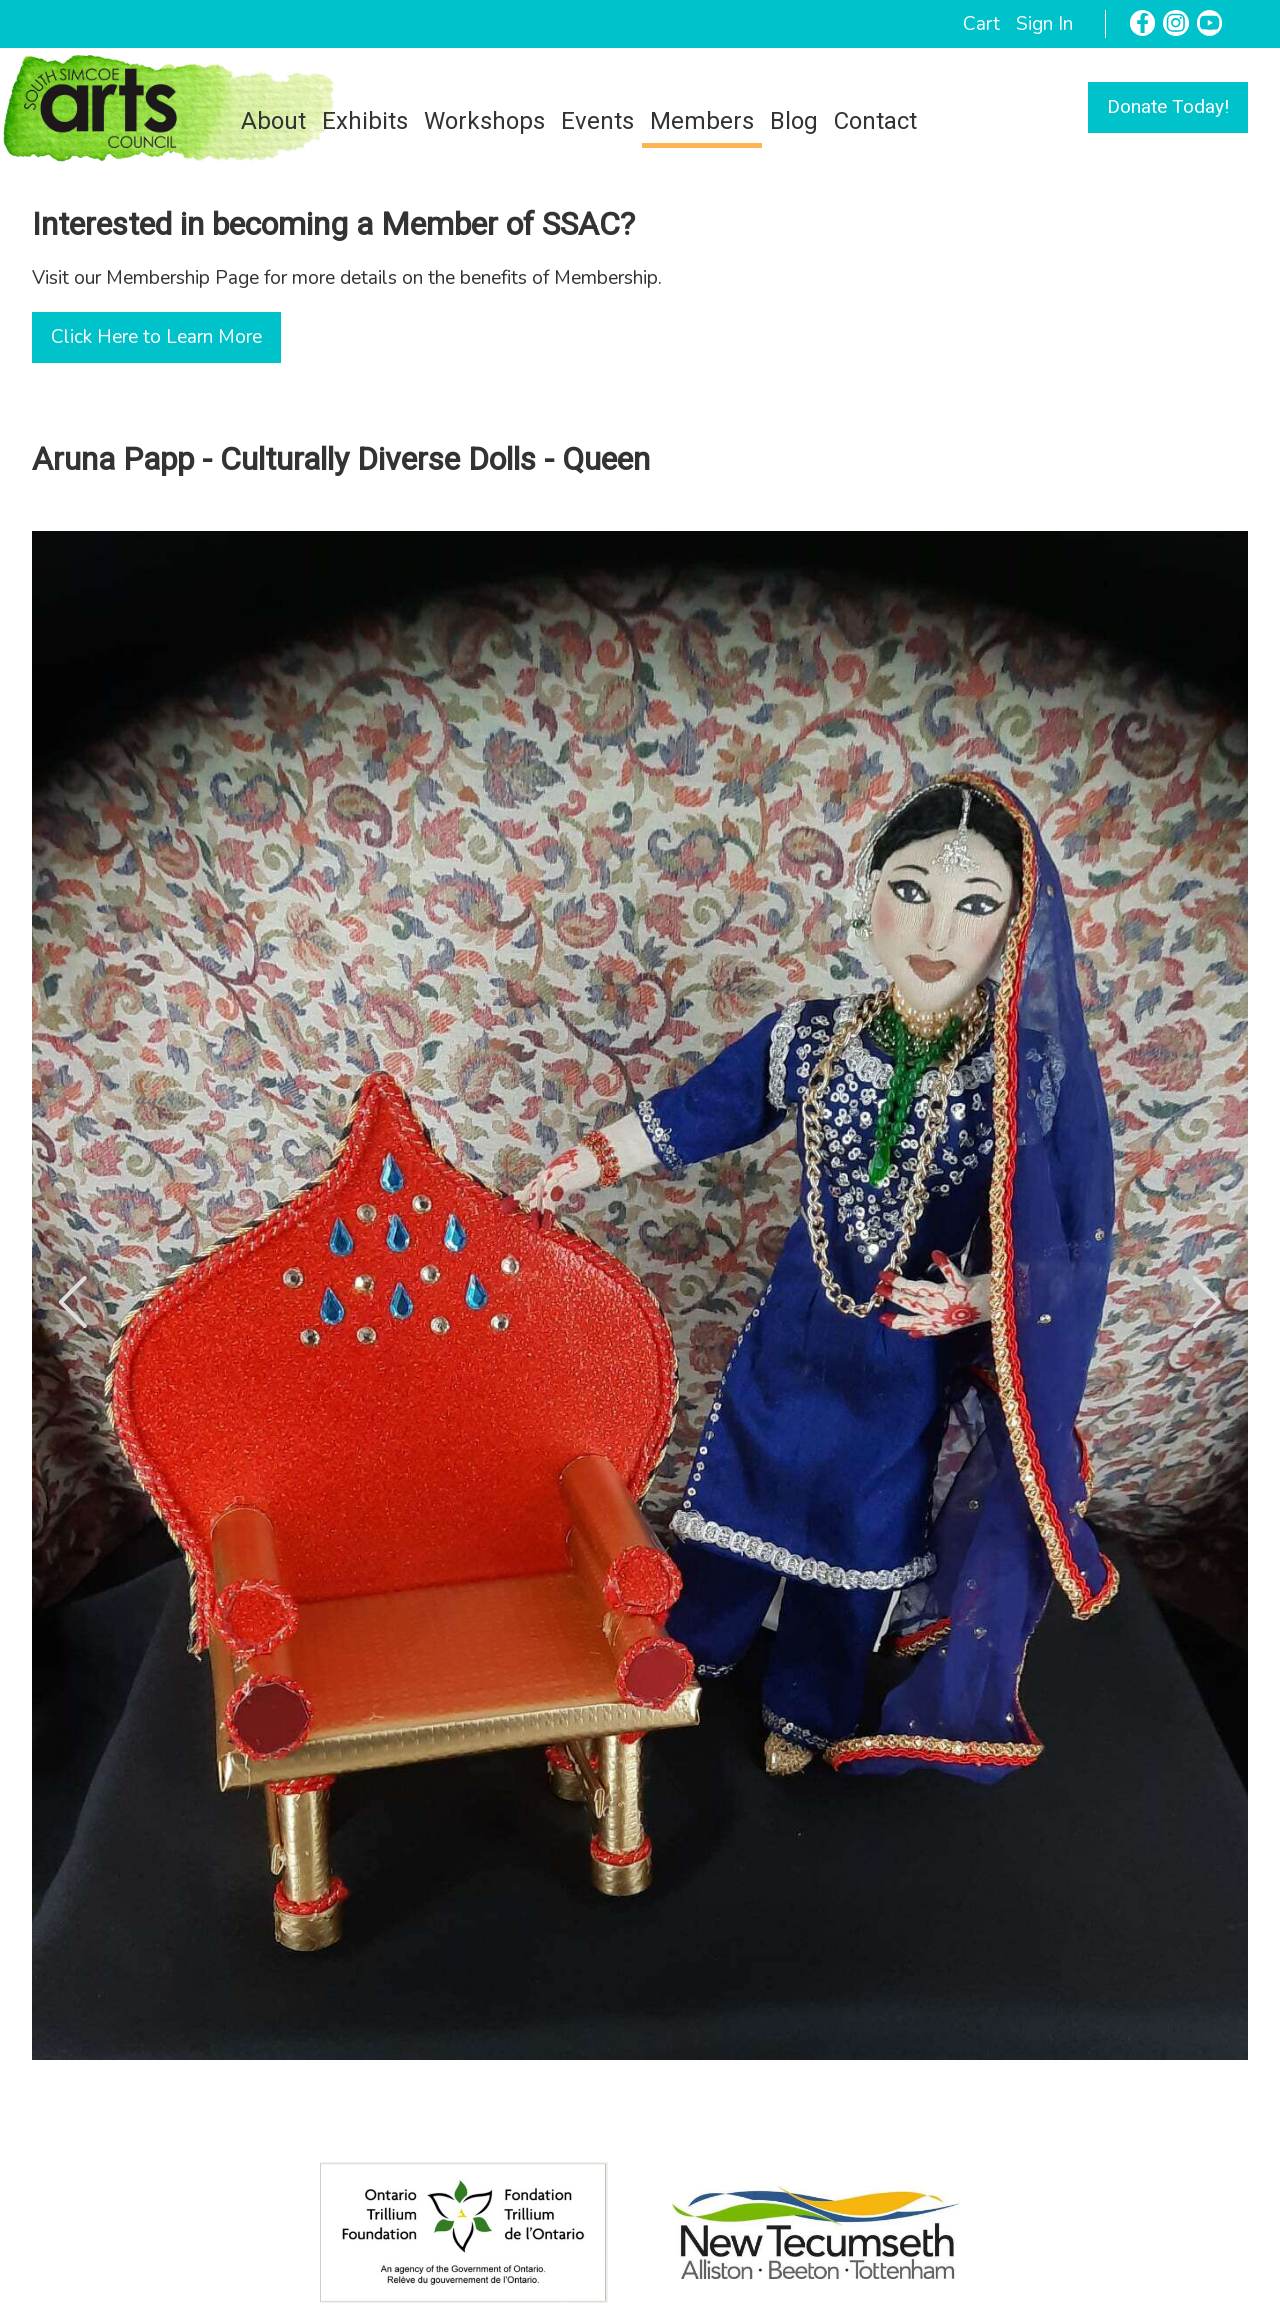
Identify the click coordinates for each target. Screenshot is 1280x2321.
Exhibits (365, 121)
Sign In (1044, 24)
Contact (875, 121)
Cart (981, 24)
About (273, 121)
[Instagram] (1176, 23)
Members (702, 121)
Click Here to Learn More (156, 337)
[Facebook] (1143, 23)
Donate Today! (1168, 106)
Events (597, 121)
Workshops (484, 121)
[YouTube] (1210, 23)
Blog (794, 121)
